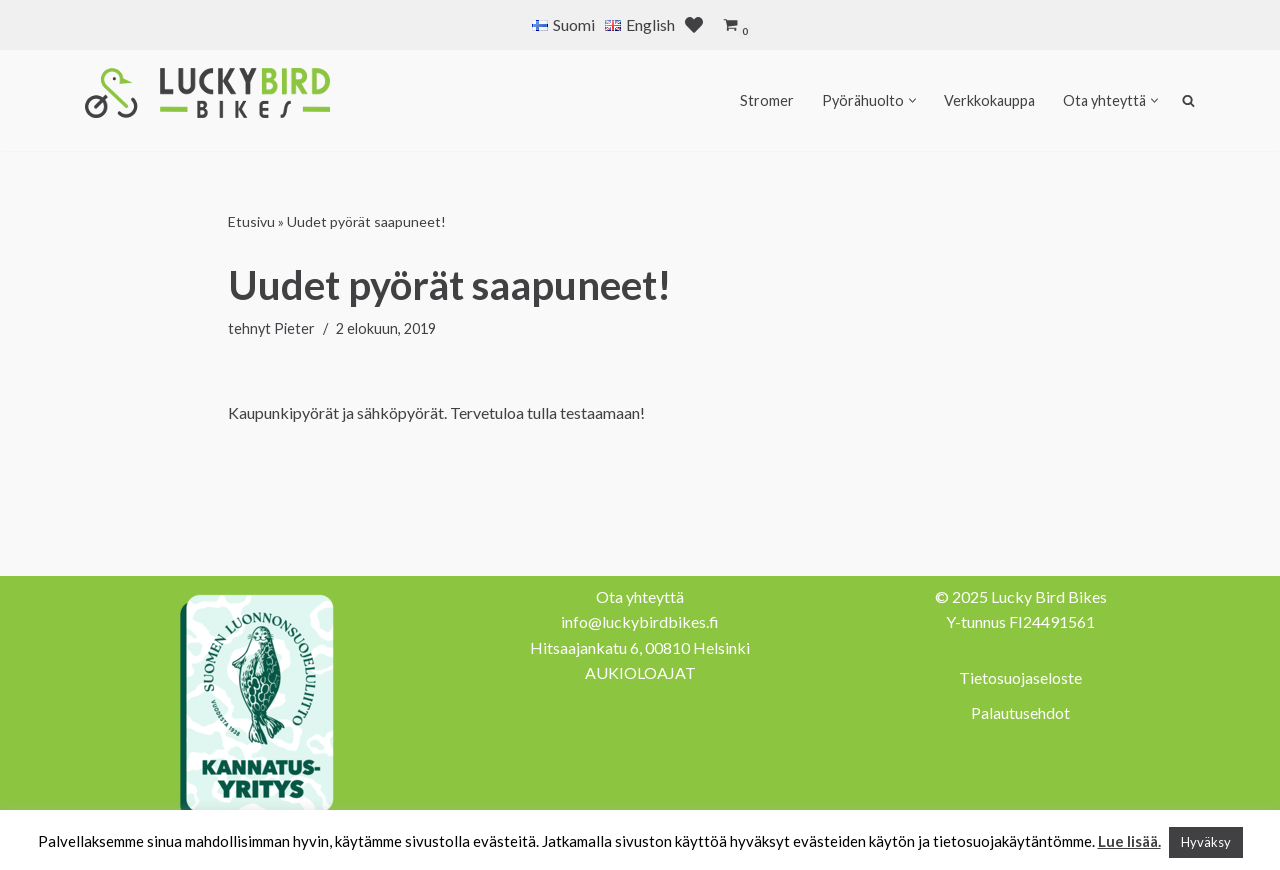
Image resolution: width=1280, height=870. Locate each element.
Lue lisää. (1129, 841)
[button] (912, 100)
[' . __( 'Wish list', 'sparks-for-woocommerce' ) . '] (694, 25)
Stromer (767, 100)
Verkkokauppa (989, 100)
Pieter (294, 328)
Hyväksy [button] (1206, 842)
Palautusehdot (1020, 712)
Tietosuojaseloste (1020, 677)
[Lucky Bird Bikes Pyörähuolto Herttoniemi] (207, 93)
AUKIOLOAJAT (640, 672)
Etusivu (251, 221)
